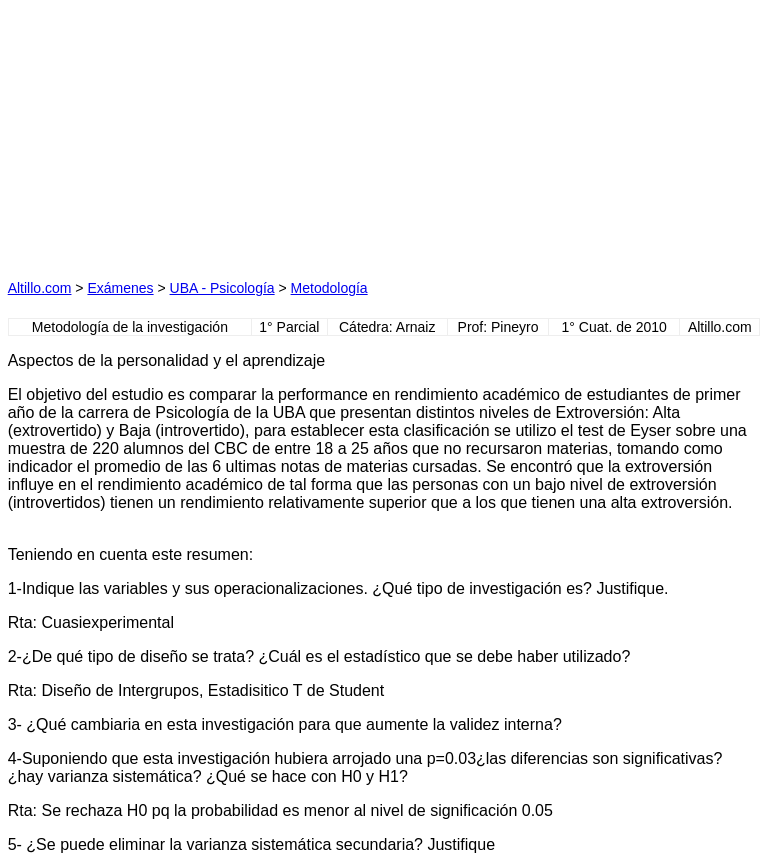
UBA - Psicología (222, 288)
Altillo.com (40, 288)
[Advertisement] (196, 133)
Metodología (329, 288)
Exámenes (120, 288)
